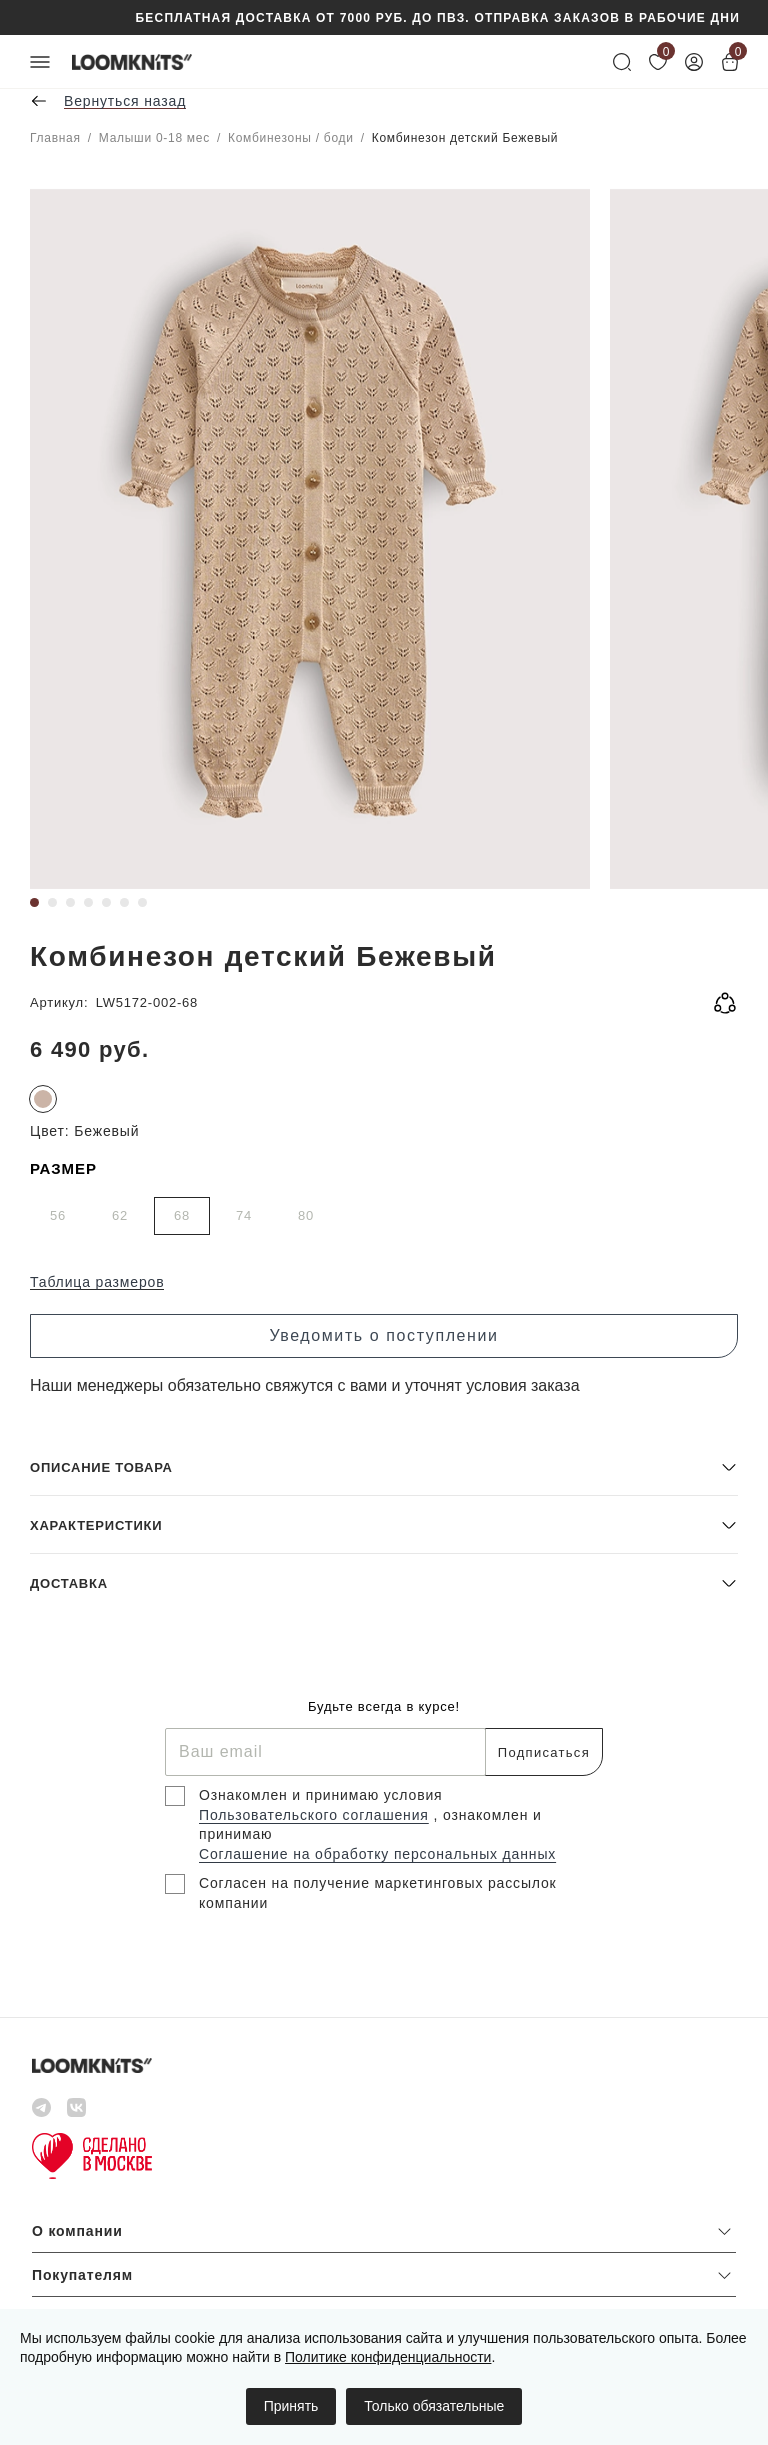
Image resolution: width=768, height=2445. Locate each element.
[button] (384, 1466)
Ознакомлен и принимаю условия (321, 1795)
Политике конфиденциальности (388, 2357)
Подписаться (544, 1752)
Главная (55, 138)
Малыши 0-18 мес (154, 138)
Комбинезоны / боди (291, 138)
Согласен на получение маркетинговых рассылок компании (378, 1893)
